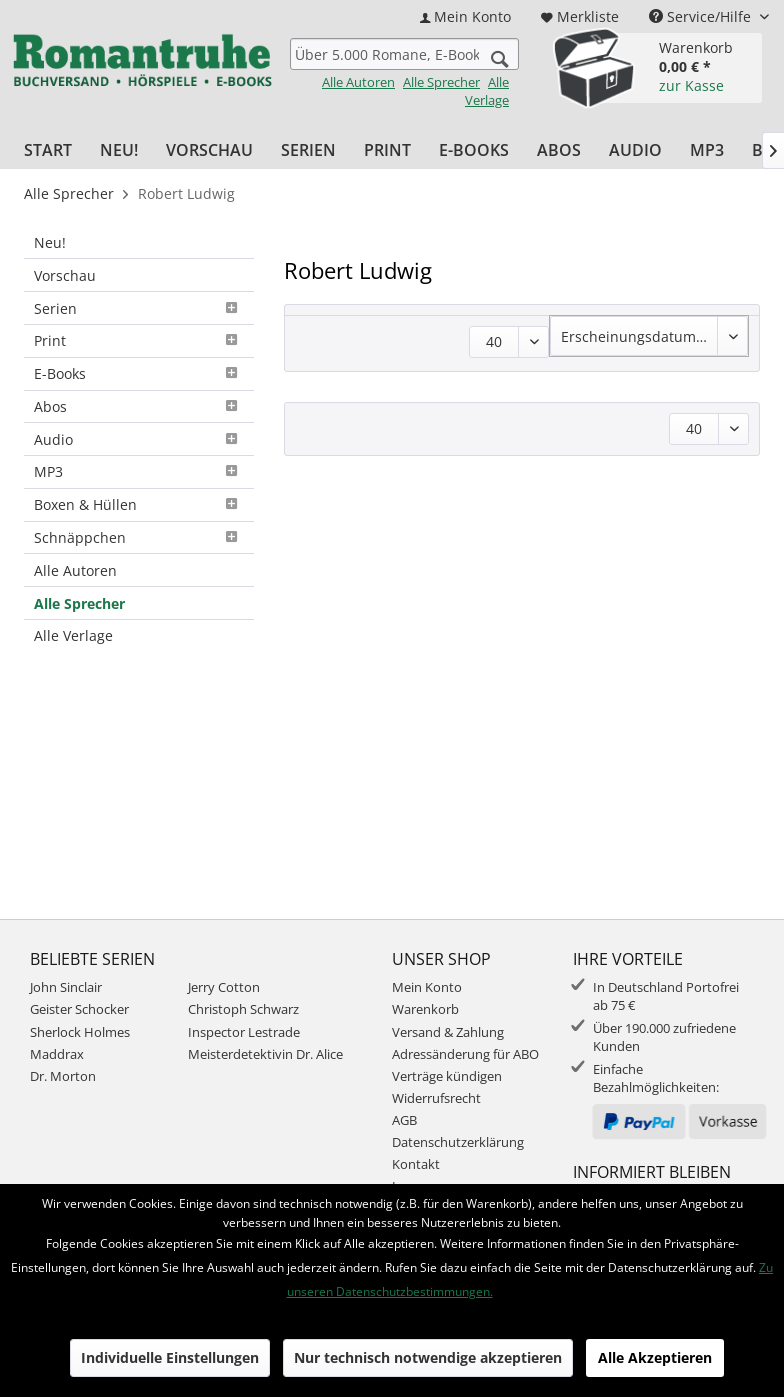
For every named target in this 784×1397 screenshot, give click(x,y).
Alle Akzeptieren (655, 1357)
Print (139, 340)
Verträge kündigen (447, 1076)
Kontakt (416, 1164)
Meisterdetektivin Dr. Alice (265, 1054)
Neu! (50, 242)
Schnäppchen (139, 537)
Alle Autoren (358, 82)
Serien (139, 308)
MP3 (139, 471)
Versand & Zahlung (448, 1032)
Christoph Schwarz (243, 1009)
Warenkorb (425, 1009)
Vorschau (65, 275)
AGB (404, 1120)
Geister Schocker (79, 1009)
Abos (139, 406)
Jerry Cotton (224, 987)
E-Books (139, 373)
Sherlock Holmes (80, 1032)
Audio (139, 439)
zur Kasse (691, 85)
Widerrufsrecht (436, 1098)
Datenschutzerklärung (458, 1142)
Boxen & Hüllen (139, 504)
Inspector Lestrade (244, 1032)
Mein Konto (427, 987)
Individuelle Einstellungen (170, 1357)
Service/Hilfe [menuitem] (702, 16)
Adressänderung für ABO (465, 1054)
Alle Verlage (487, 91)
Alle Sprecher (441, 82)
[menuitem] (465, 16)
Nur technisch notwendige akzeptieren (428, 1357)
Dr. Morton (63, 1076)
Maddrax (57, 1054)
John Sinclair (66, 987)
